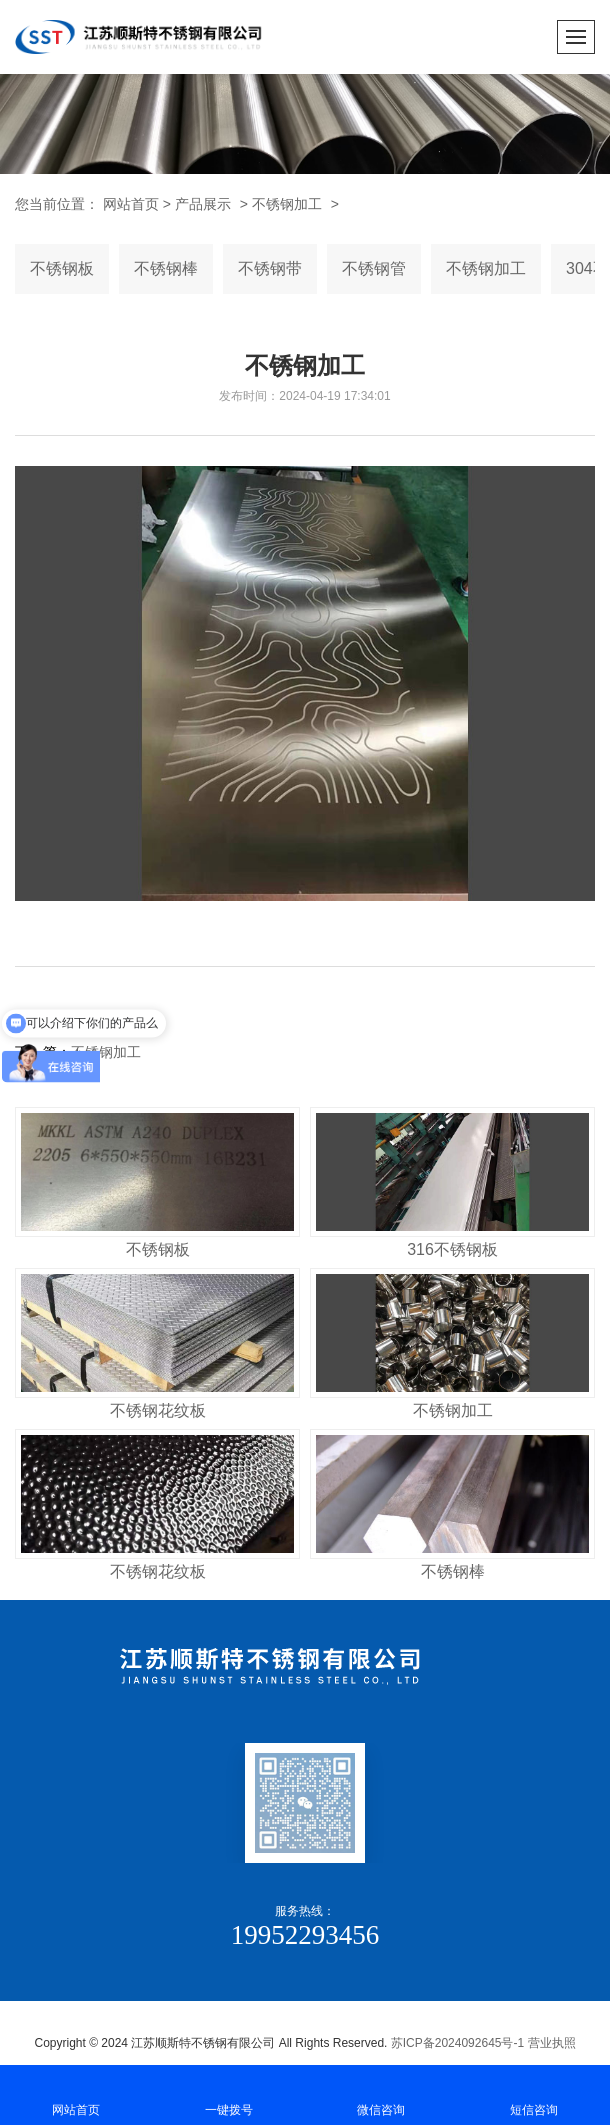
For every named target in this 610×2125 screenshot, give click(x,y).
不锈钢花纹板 (158, 1410)
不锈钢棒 (166, 268)
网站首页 (76, 2093)
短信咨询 (534, 2093)
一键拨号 (229, 2093)
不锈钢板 (62, 268)
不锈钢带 (270, 268)
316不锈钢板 (452, 1249)
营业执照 (552, 2043)
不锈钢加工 (287, 204)
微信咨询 (381, 2093)
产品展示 (203, 204)
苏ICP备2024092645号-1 (457, 2043)
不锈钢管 (374, 268)
